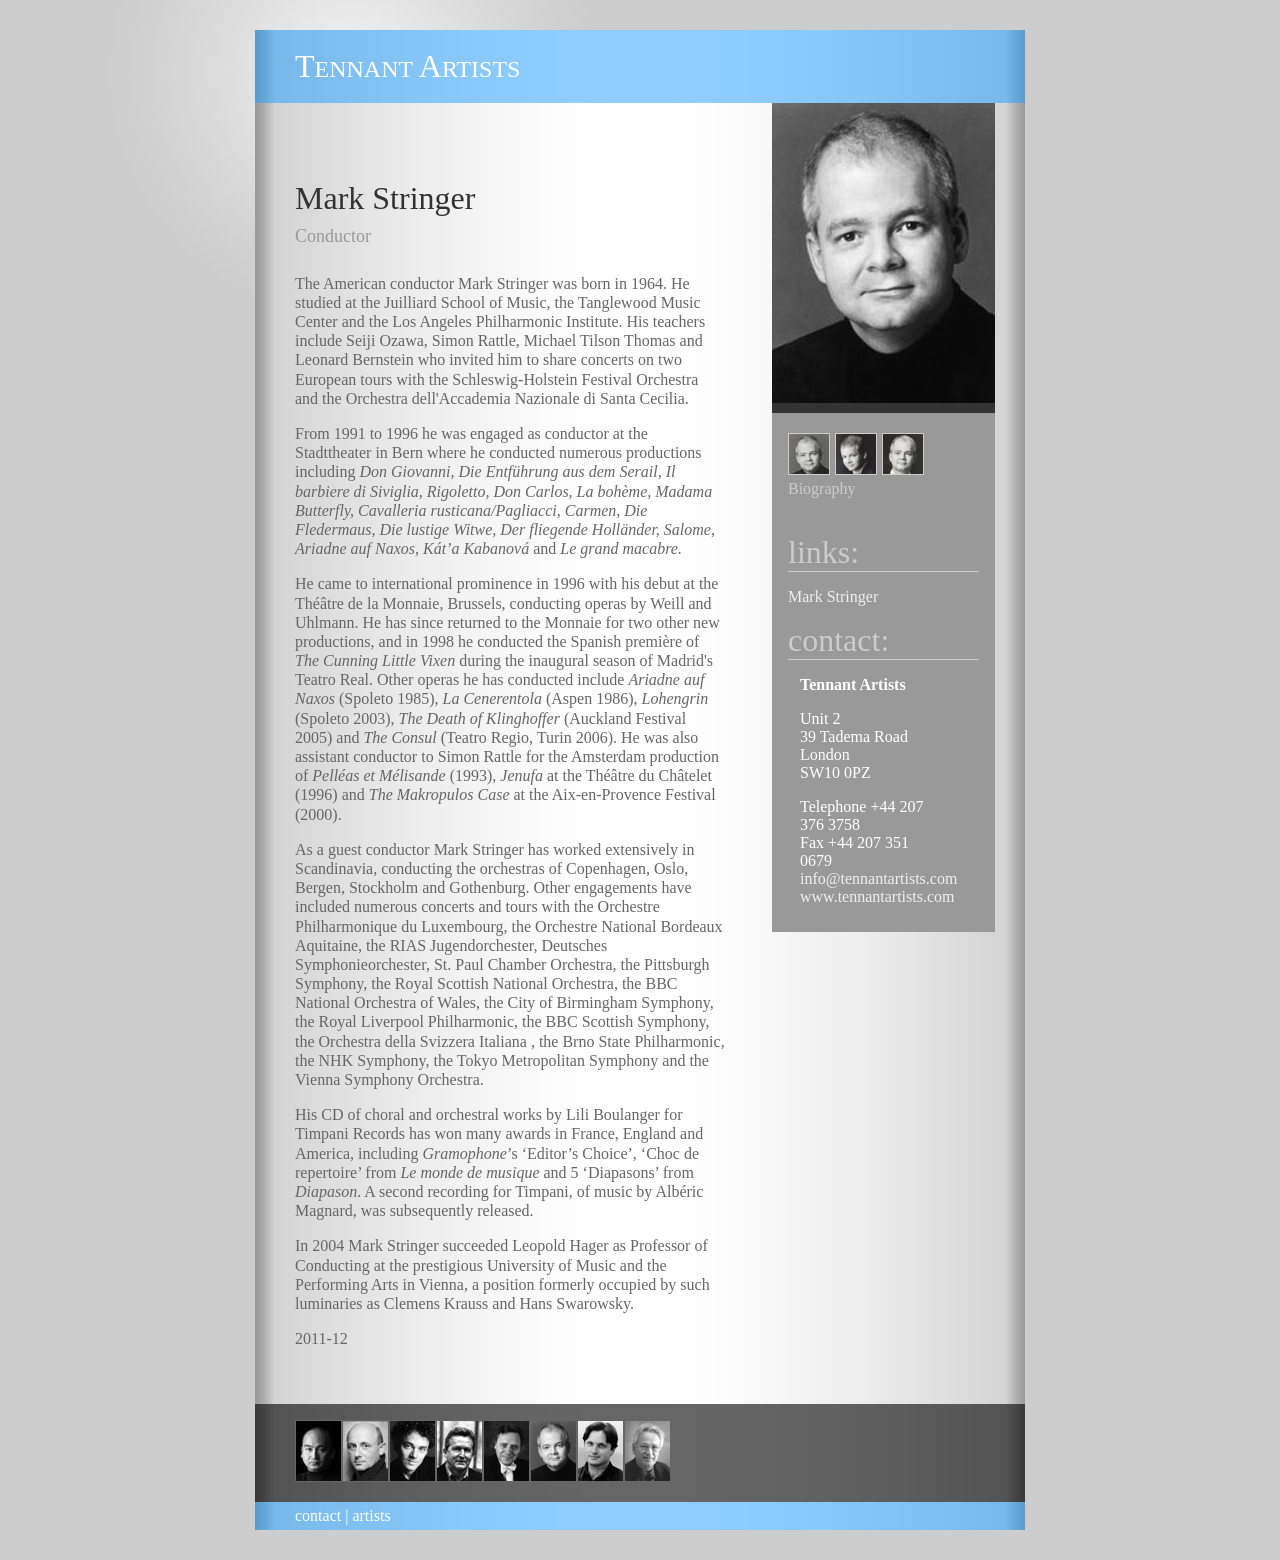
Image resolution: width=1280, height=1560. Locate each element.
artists (371, 1515)
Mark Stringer (833, 596)
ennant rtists (407, 69)
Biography (822, 488)
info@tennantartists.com (878, 878)
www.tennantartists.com (877, 896)
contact (318, 1515)
